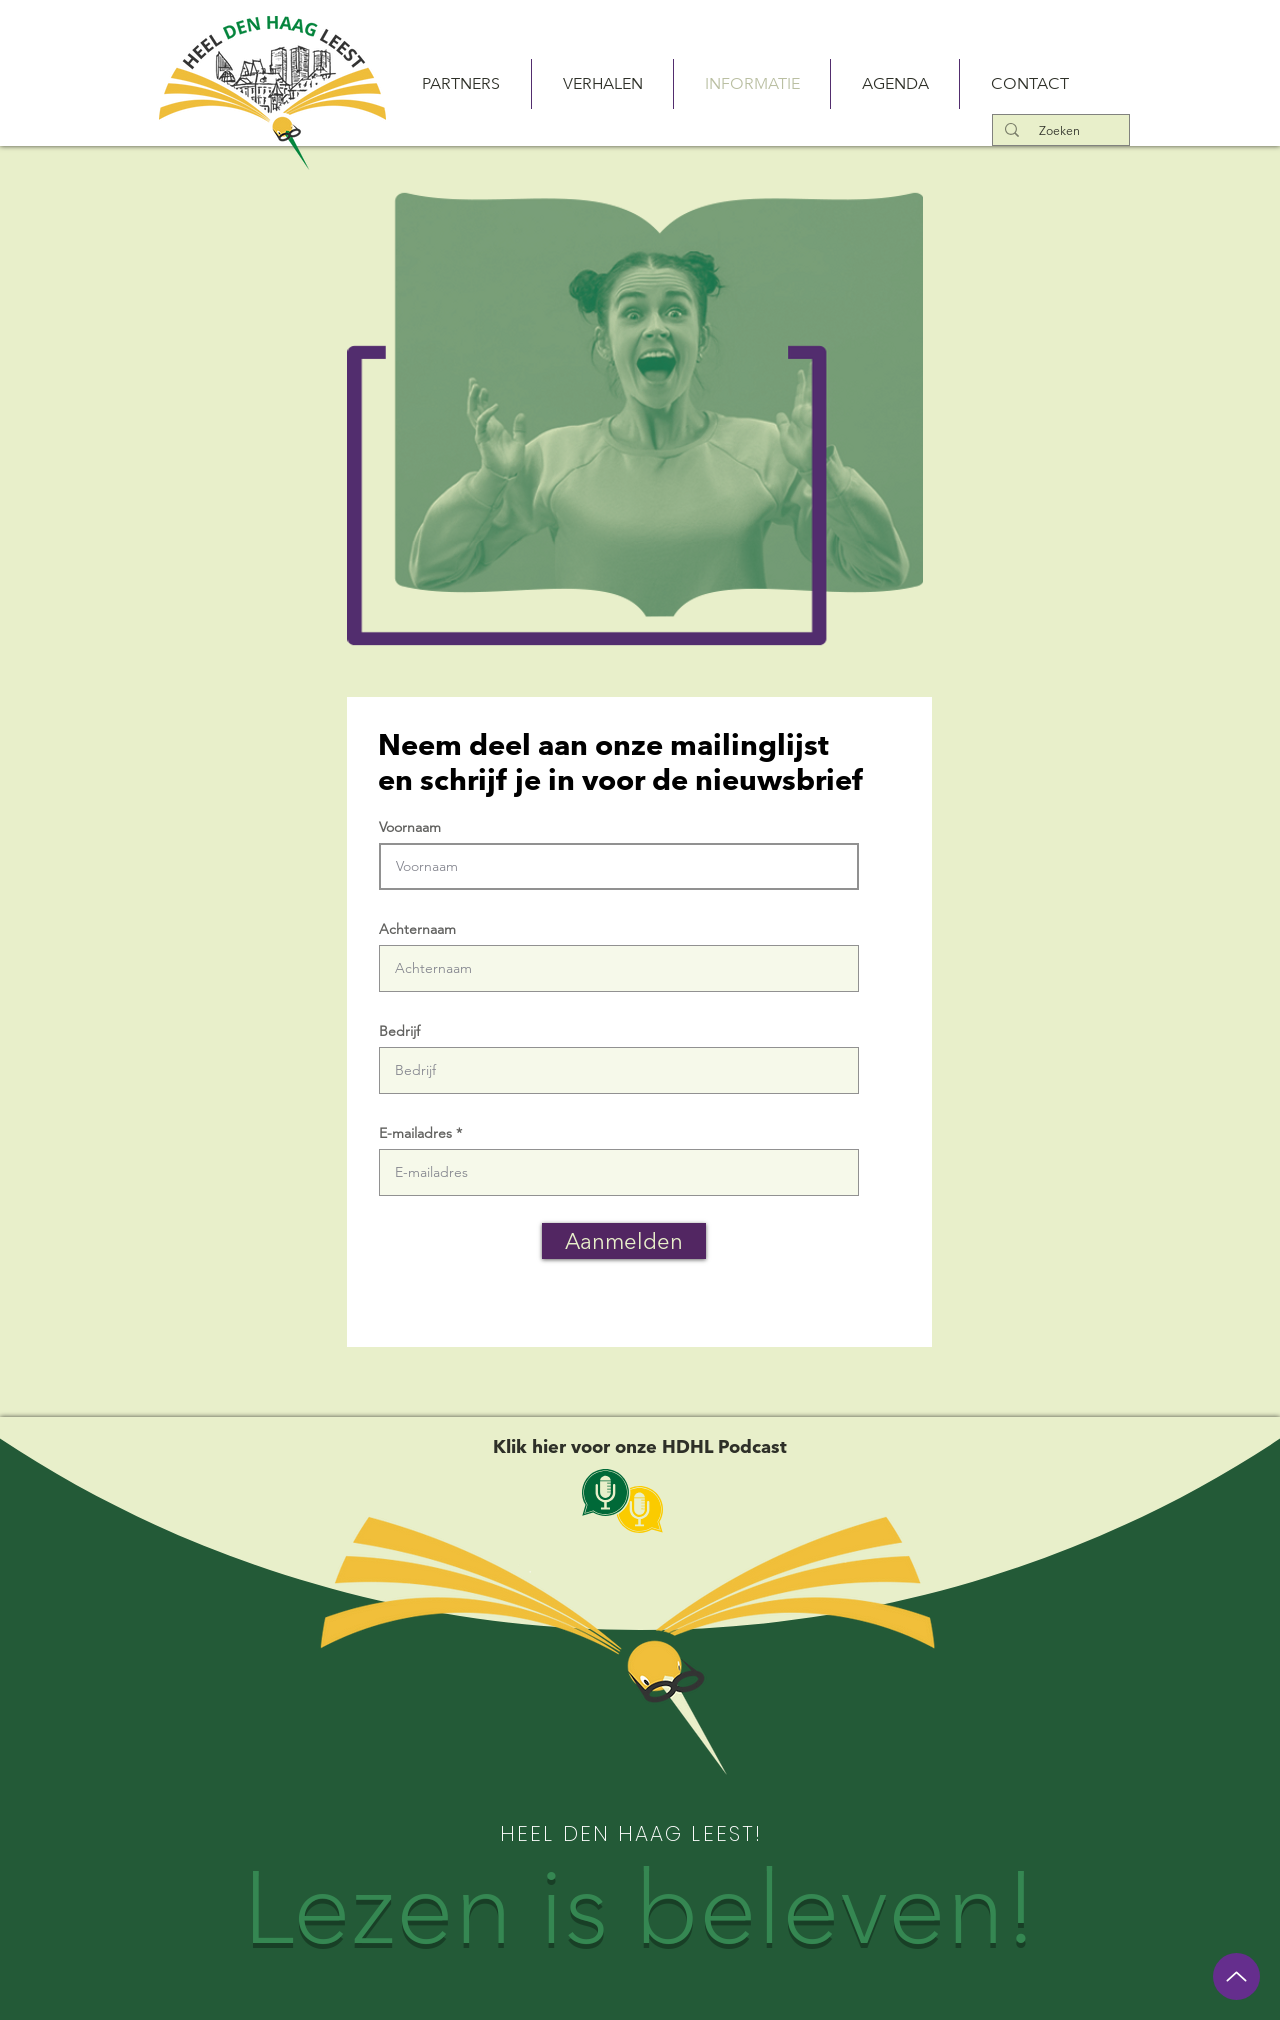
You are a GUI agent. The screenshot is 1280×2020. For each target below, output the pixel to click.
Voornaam (410, 827)
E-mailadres (415, 1133)
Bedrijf (399, 1031)
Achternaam (417, 929)
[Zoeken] (1059, 130)
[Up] (1236, 1976)
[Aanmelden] (624, 1241)
